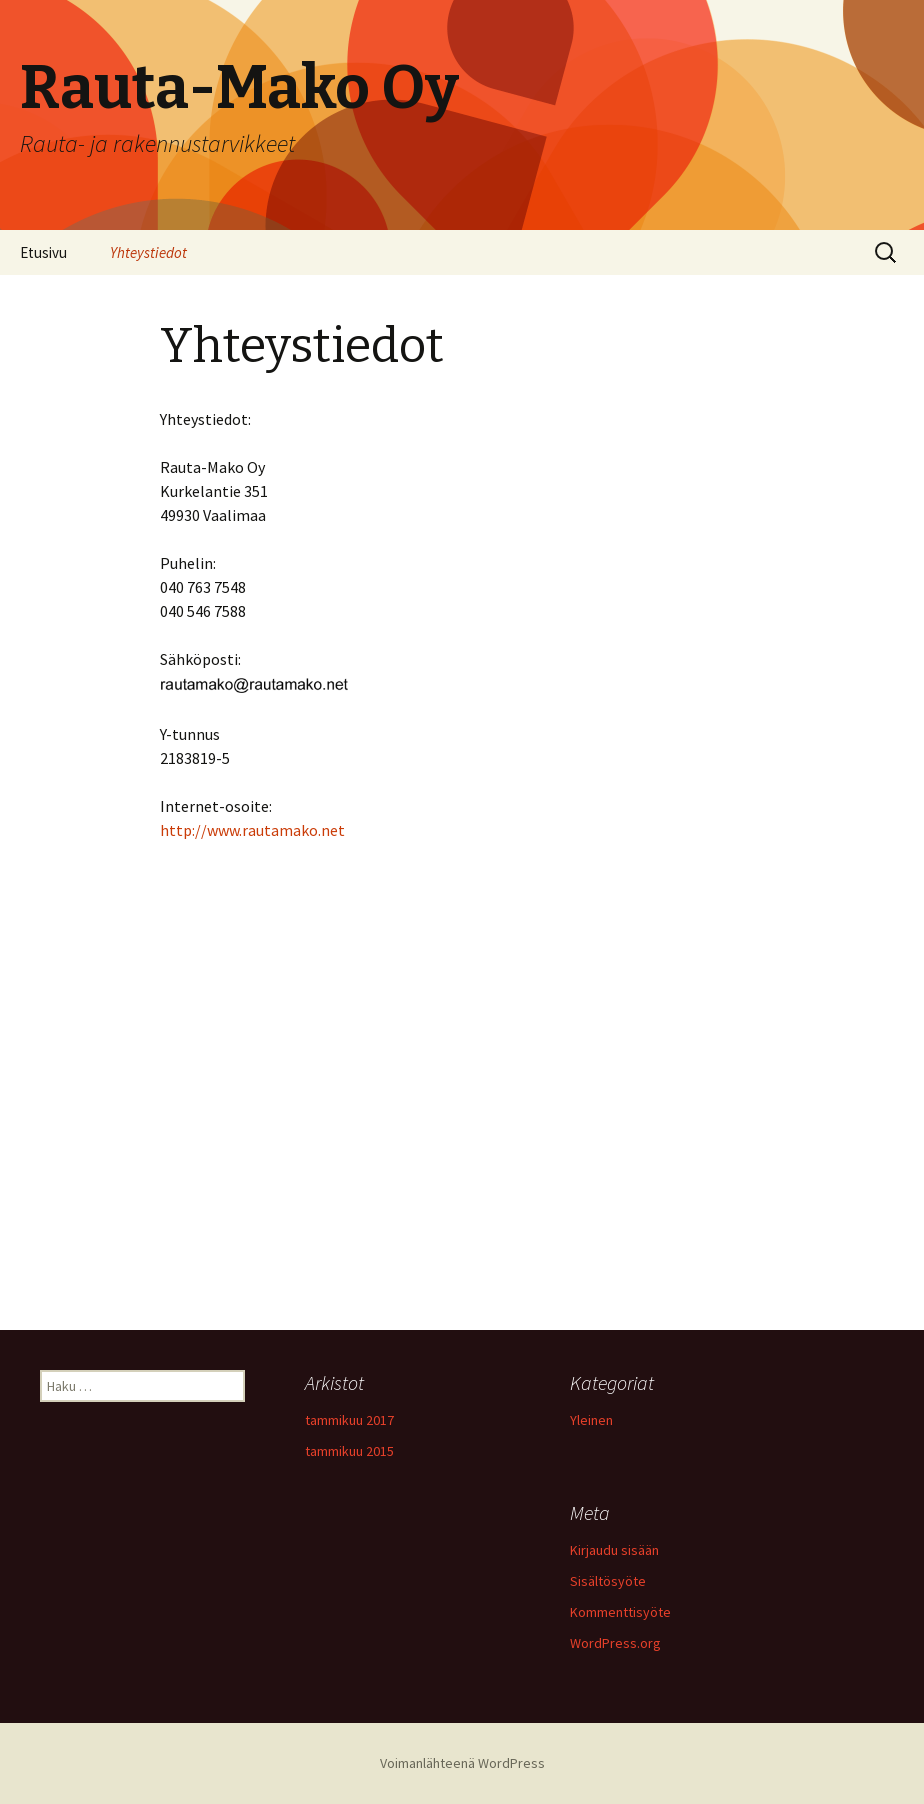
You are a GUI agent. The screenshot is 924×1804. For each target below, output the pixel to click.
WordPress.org (615, 1643)
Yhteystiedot (148, 252)
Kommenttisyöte (620, 1612)
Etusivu (43, 252)
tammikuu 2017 (349, 1420)
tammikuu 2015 (349, 1451)
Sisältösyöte (608, 1581)
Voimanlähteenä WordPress (462, 1763)
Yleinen (591, 1420)
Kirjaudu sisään (614, 1550)
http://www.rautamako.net (252, 830)
